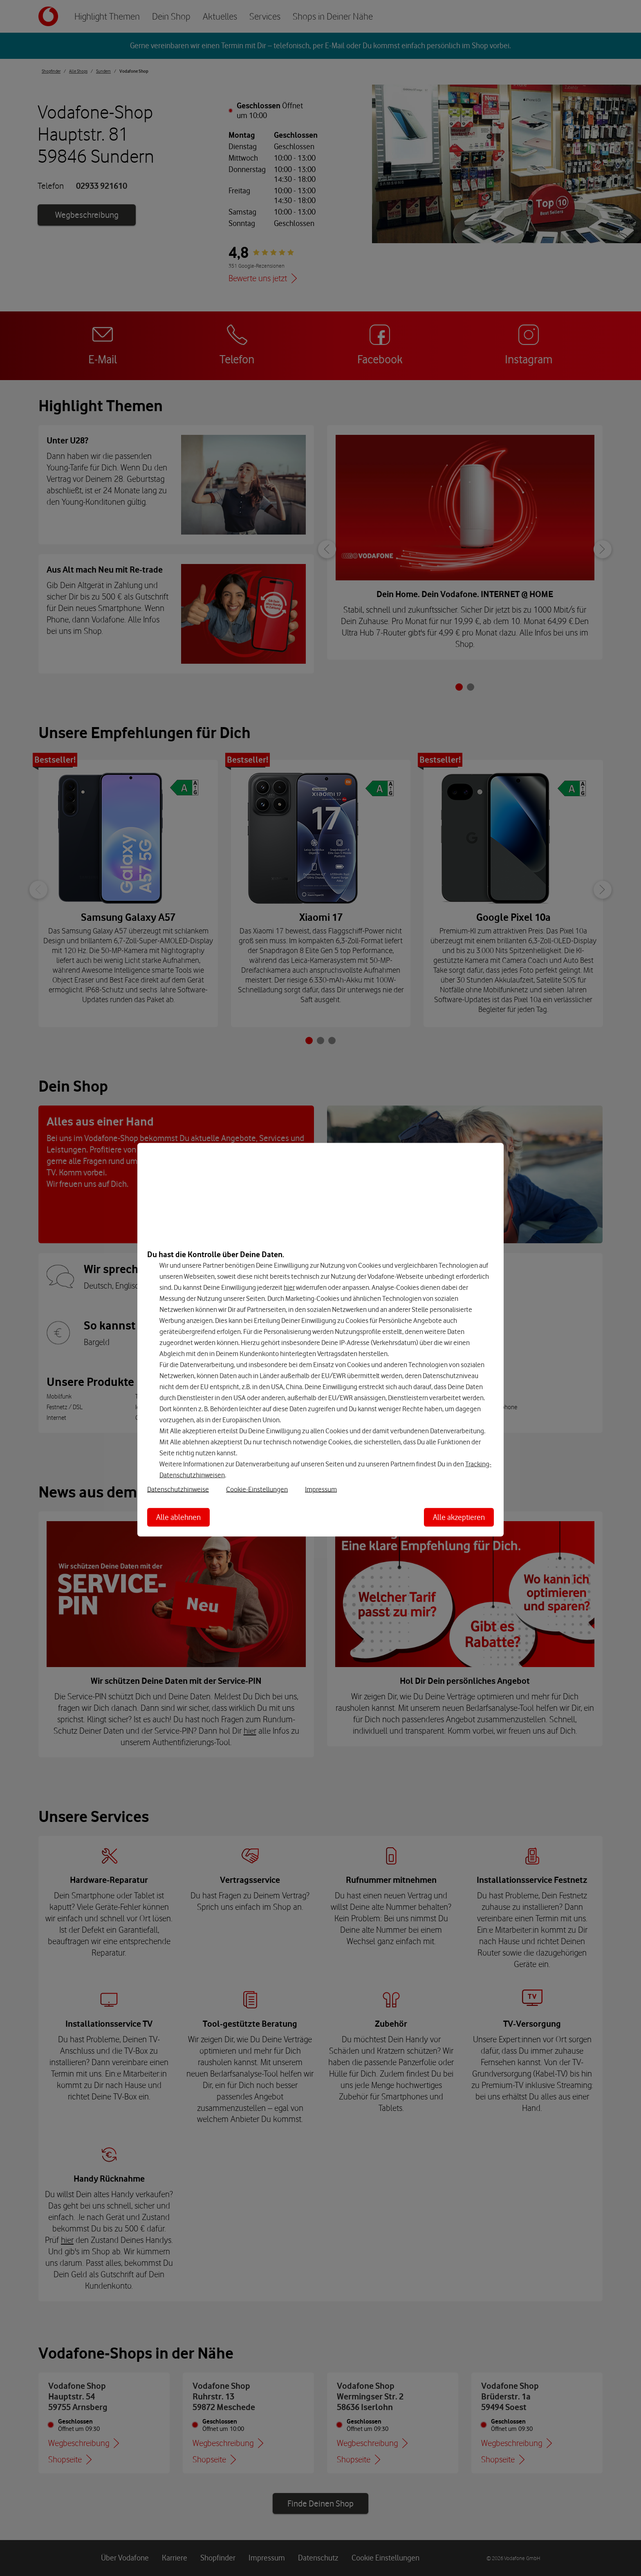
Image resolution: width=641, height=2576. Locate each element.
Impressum (321, 1489)
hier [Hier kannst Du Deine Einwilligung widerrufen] (289, 1287)
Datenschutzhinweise (178, 1489)
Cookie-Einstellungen (257, 1489)
